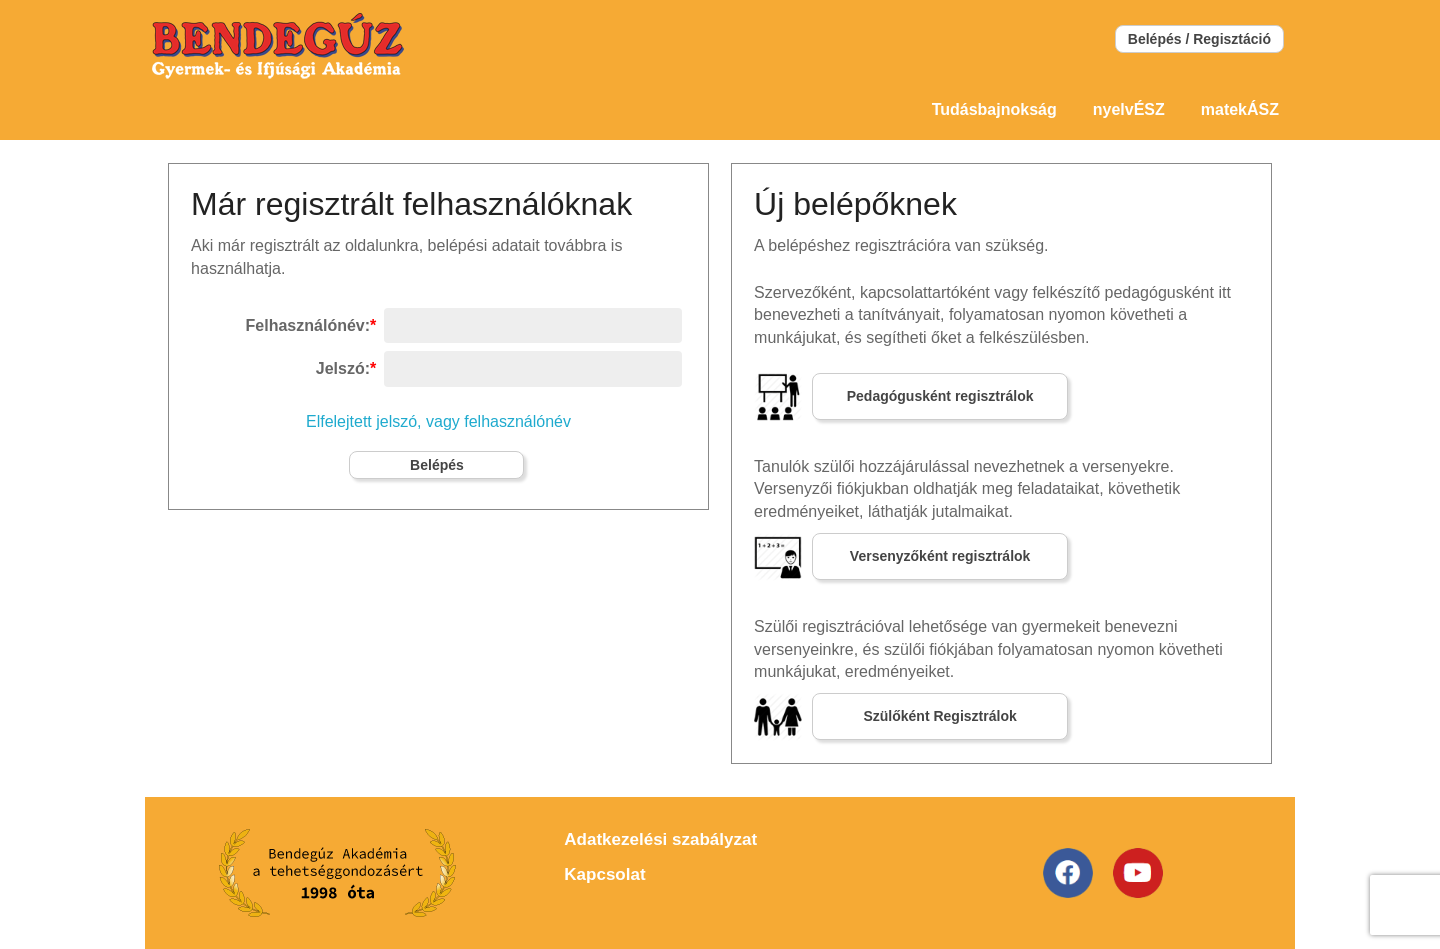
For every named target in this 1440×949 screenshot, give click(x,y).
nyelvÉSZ (1129, 109)
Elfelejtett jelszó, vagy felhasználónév (438, 421)
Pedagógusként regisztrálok (940, 396)
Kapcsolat (604, 874)
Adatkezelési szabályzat (660, 839)
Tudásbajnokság (994, 109)
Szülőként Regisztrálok (939, 716)
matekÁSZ (1240, 109)
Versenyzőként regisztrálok (940, 556)
